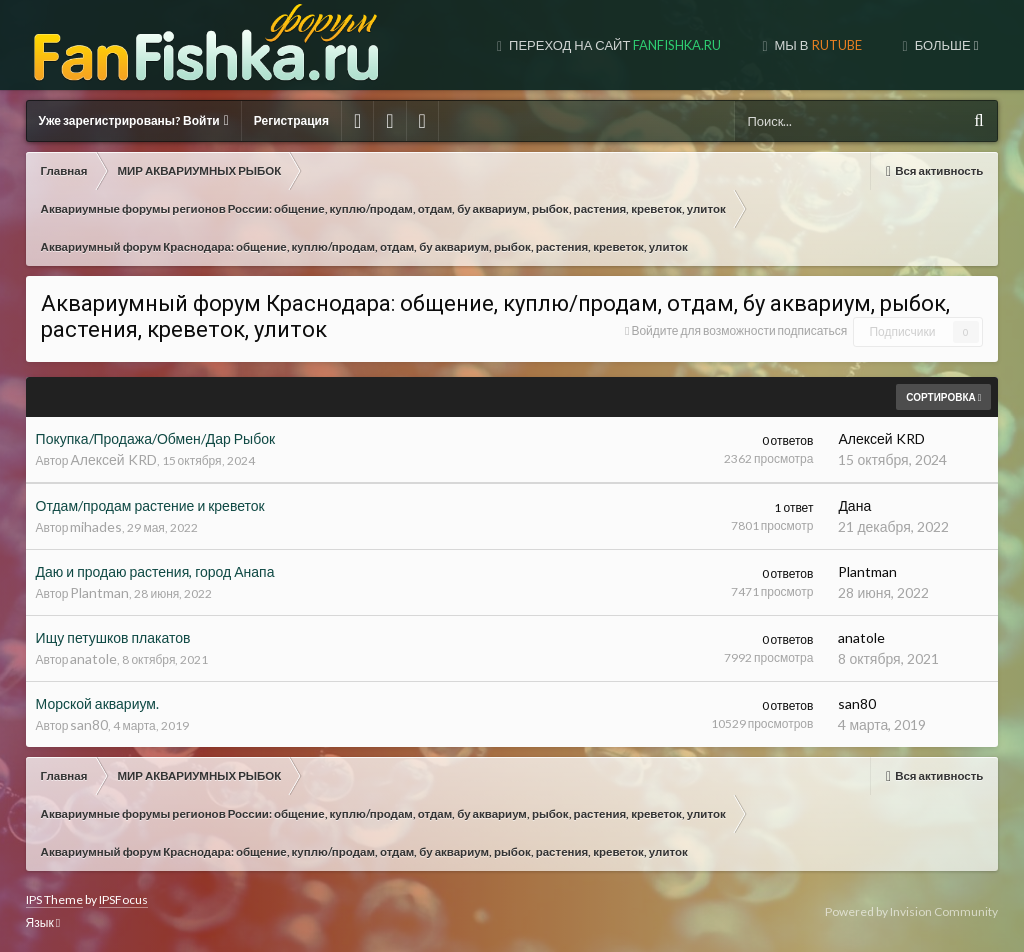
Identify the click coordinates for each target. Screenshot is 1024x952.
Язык (43, 922)
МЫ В (817, 45)
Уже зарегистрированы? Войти (134, 120)
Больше (945, 45)
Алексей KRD (113, 459)
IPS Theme (54, 899)
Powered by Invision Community (911, 911)
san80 (89, 724)
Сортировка (943, 397)
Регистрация (291, 120)
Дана (854, 505)
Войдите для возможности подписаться (739, 330)
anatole (93, 658)
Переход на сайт (613, 45)
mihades (96, 526)
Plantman (99, 592)
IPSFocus (123, 899)
